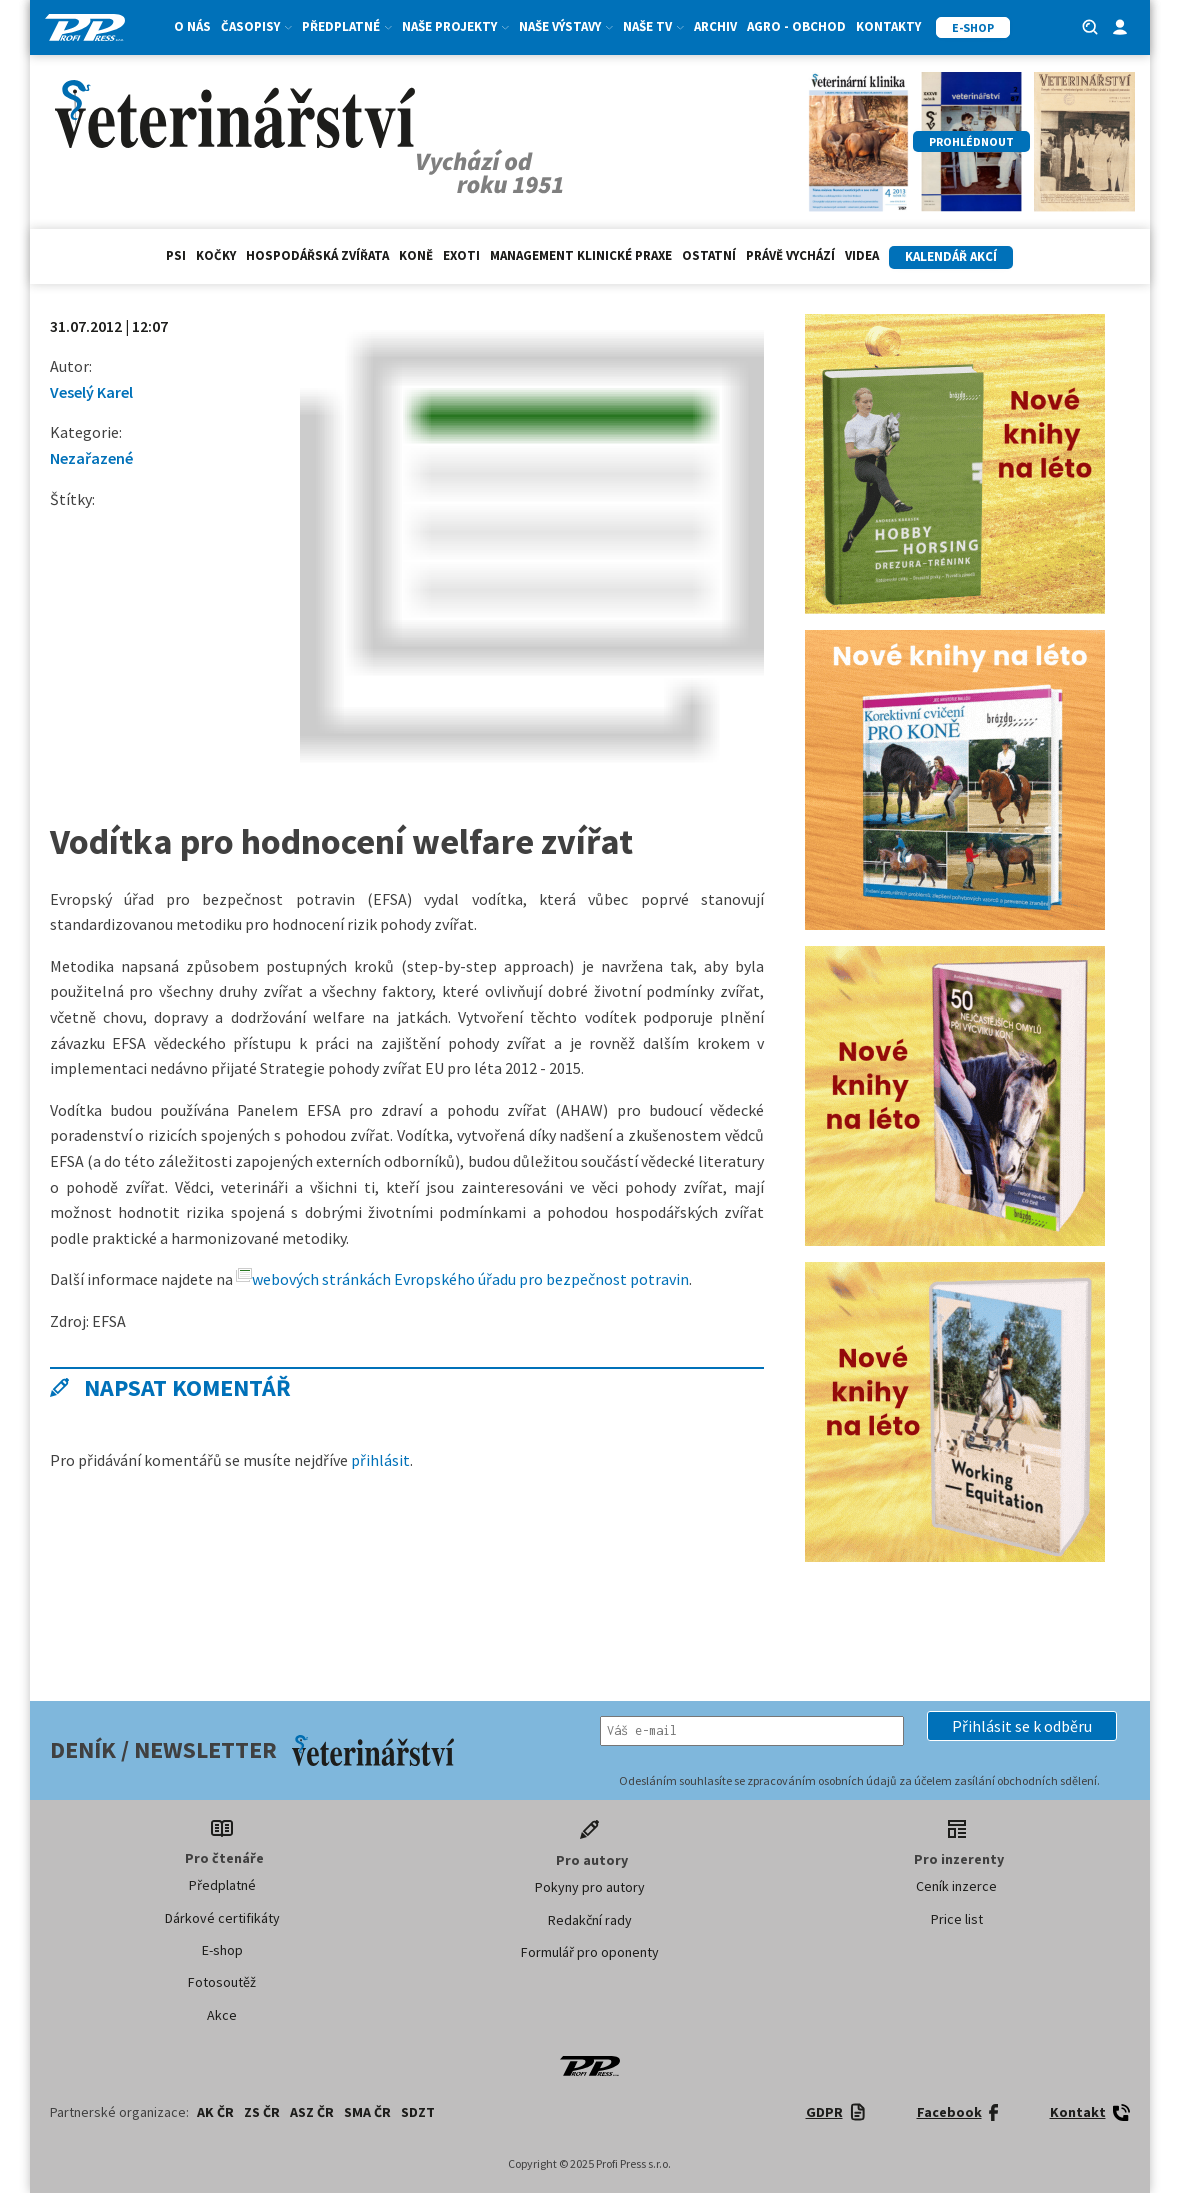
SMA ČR (367, 2112)
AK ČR (215, 2112)
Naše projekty (455, 26)
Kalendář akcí (951, 256)
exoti (461, 255)
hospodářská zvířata (317, 255)
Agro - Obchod (796, 26)
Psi (176, 255)
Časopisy (256, 26)
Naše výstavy (566, 26)
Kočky (216, 255)
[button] (1022, 1726)
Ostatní (709, 255)
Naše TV (653, 26)
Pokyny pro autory (590, 1887)
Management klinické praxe (581, 255)
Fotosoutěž (222, 1982)
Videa (862, 255)
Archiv (715, 26)
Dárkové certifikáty (222, 1918)
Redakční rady (590, 1920)
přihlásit (380, 1460)
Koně (416, 255)
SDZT (418, 2112)
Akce (222, 2015)
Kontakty (888, 26)
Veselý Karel (91, 392)
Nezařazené (91, 458)
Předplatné (347, 26)
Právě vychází (790, 255)
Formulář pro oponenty (590, 1952)
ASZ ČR (312, 2112)
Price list (957, 1919)
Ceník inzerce (956, 1886)
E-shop (222, 1950)
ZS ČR (262, 2112)
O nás (192, 26)
